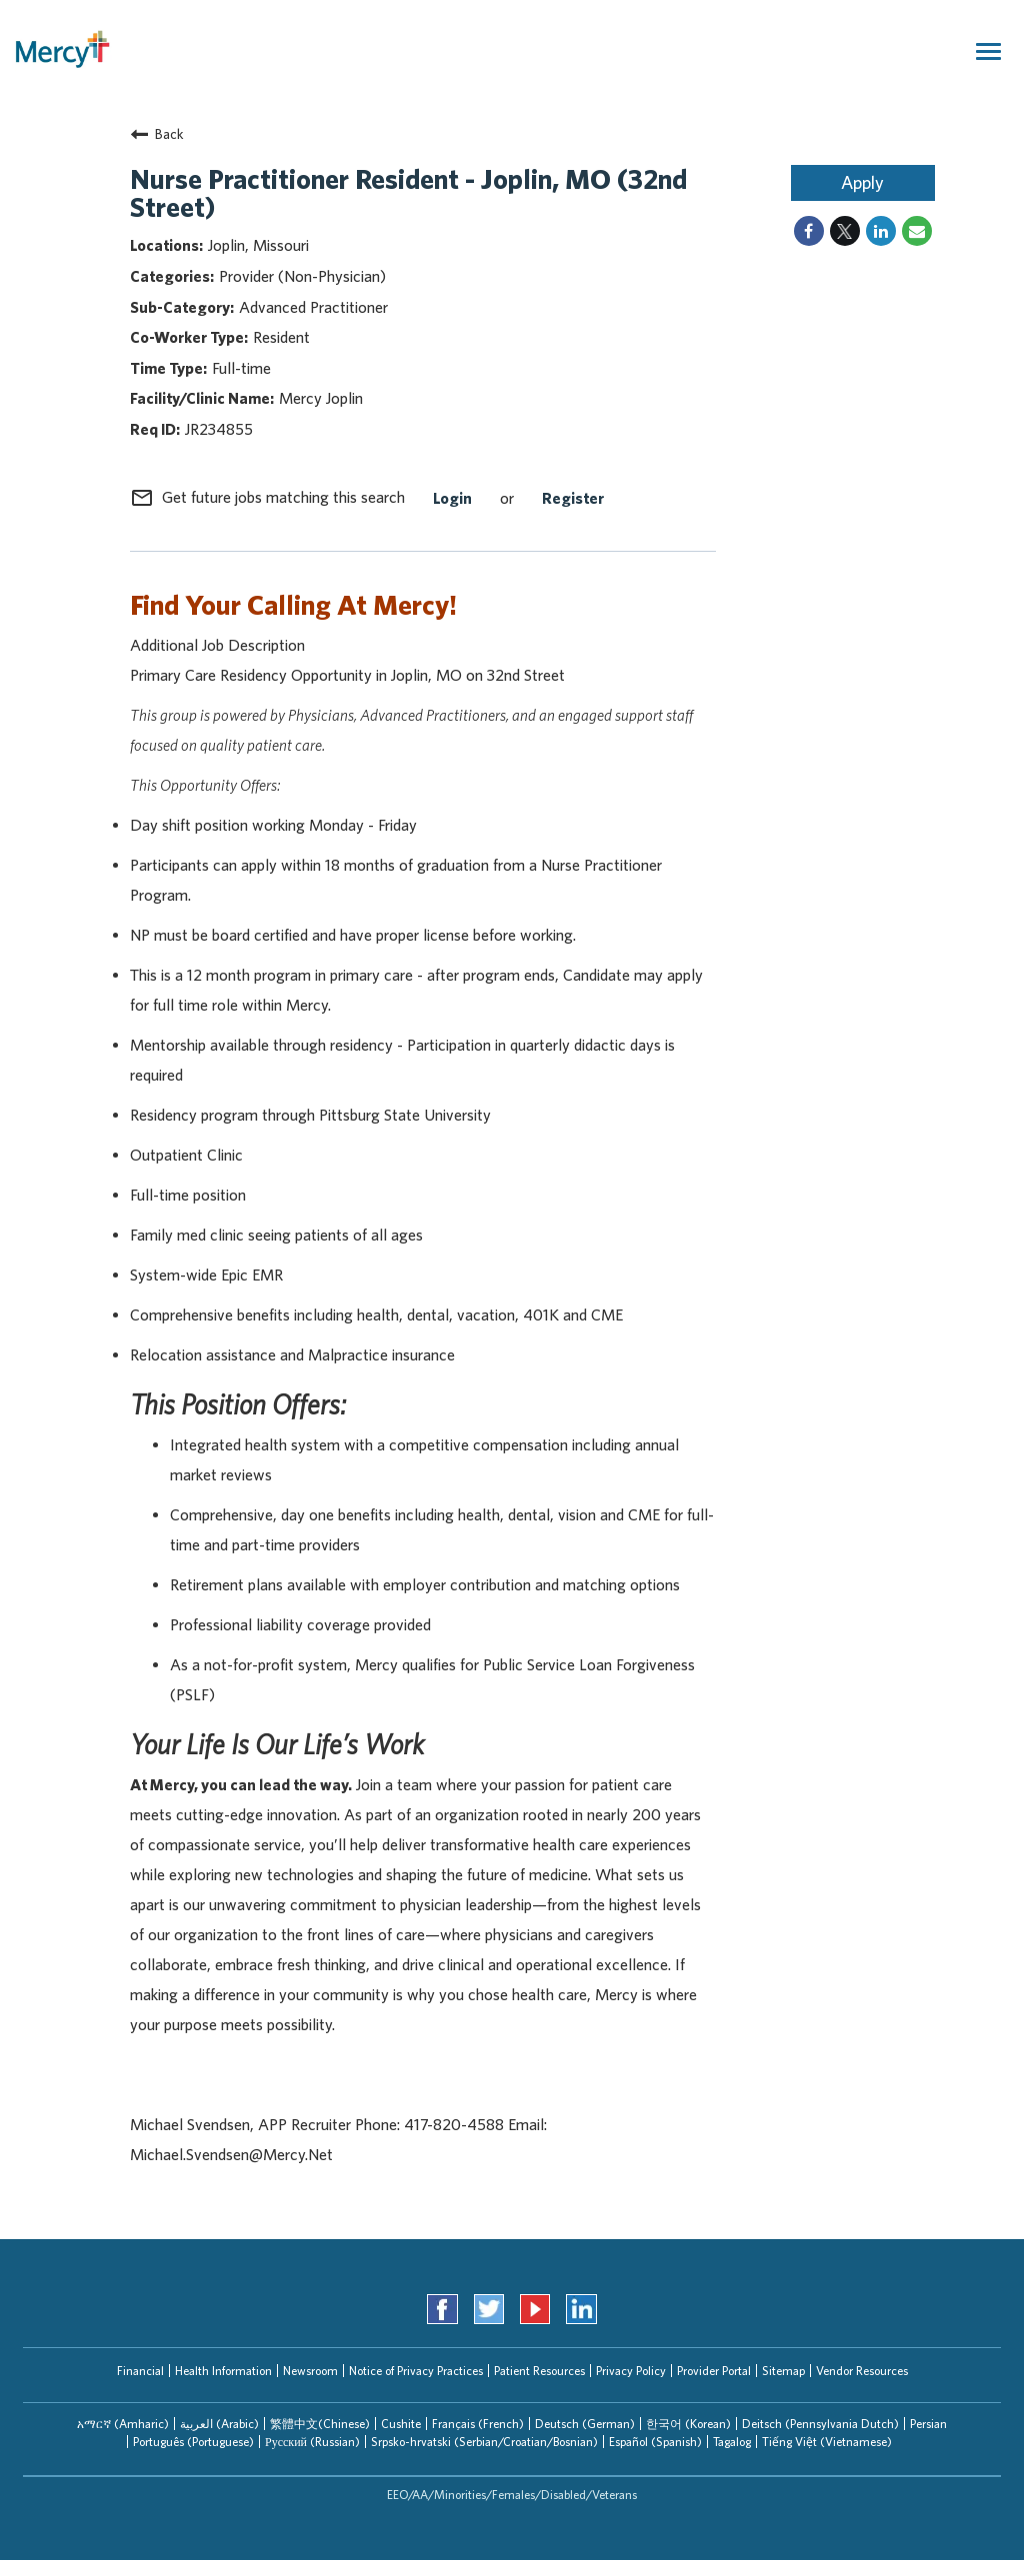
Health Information (223, 2370)
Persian (928, 2423)
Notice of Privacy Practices (416, 2370)
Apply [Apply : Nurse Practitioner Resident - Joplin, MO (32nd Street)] (862, 182)
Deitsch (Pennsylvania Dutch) (820, 2423)
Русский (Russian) (312, 2441)
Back (157, 134)
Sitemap (783, 2370)
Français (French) (478, 2423)
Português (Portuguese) (193, 2441)
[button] (123, 2424)
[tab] (123, 2424)
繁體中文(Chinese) (320, 2423)
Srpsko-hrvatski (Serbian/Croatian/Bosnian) (484, 2441)
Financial (140, 2370)
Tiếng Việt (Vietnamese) (827, 2441)
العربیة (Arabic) (219, 2423)
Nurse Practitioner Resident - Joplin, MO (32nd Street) (408, 192)
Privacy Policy (631, 2370)
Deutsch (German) (585, 2423)
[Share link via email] (917, 231)
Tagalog (732, 2441)
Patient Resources (539, 2370)
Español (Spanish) (655, 2441)
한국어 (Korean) (688, 2423)
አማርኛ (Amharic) (123, 2423)
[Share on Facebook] (809, 231)
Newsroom (310, 2370)
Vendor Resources (862, 2370)
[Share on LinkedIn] (881, 231)
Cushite (401, 2423)
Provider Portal (714, 2370)
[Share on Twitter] (845, 231)
